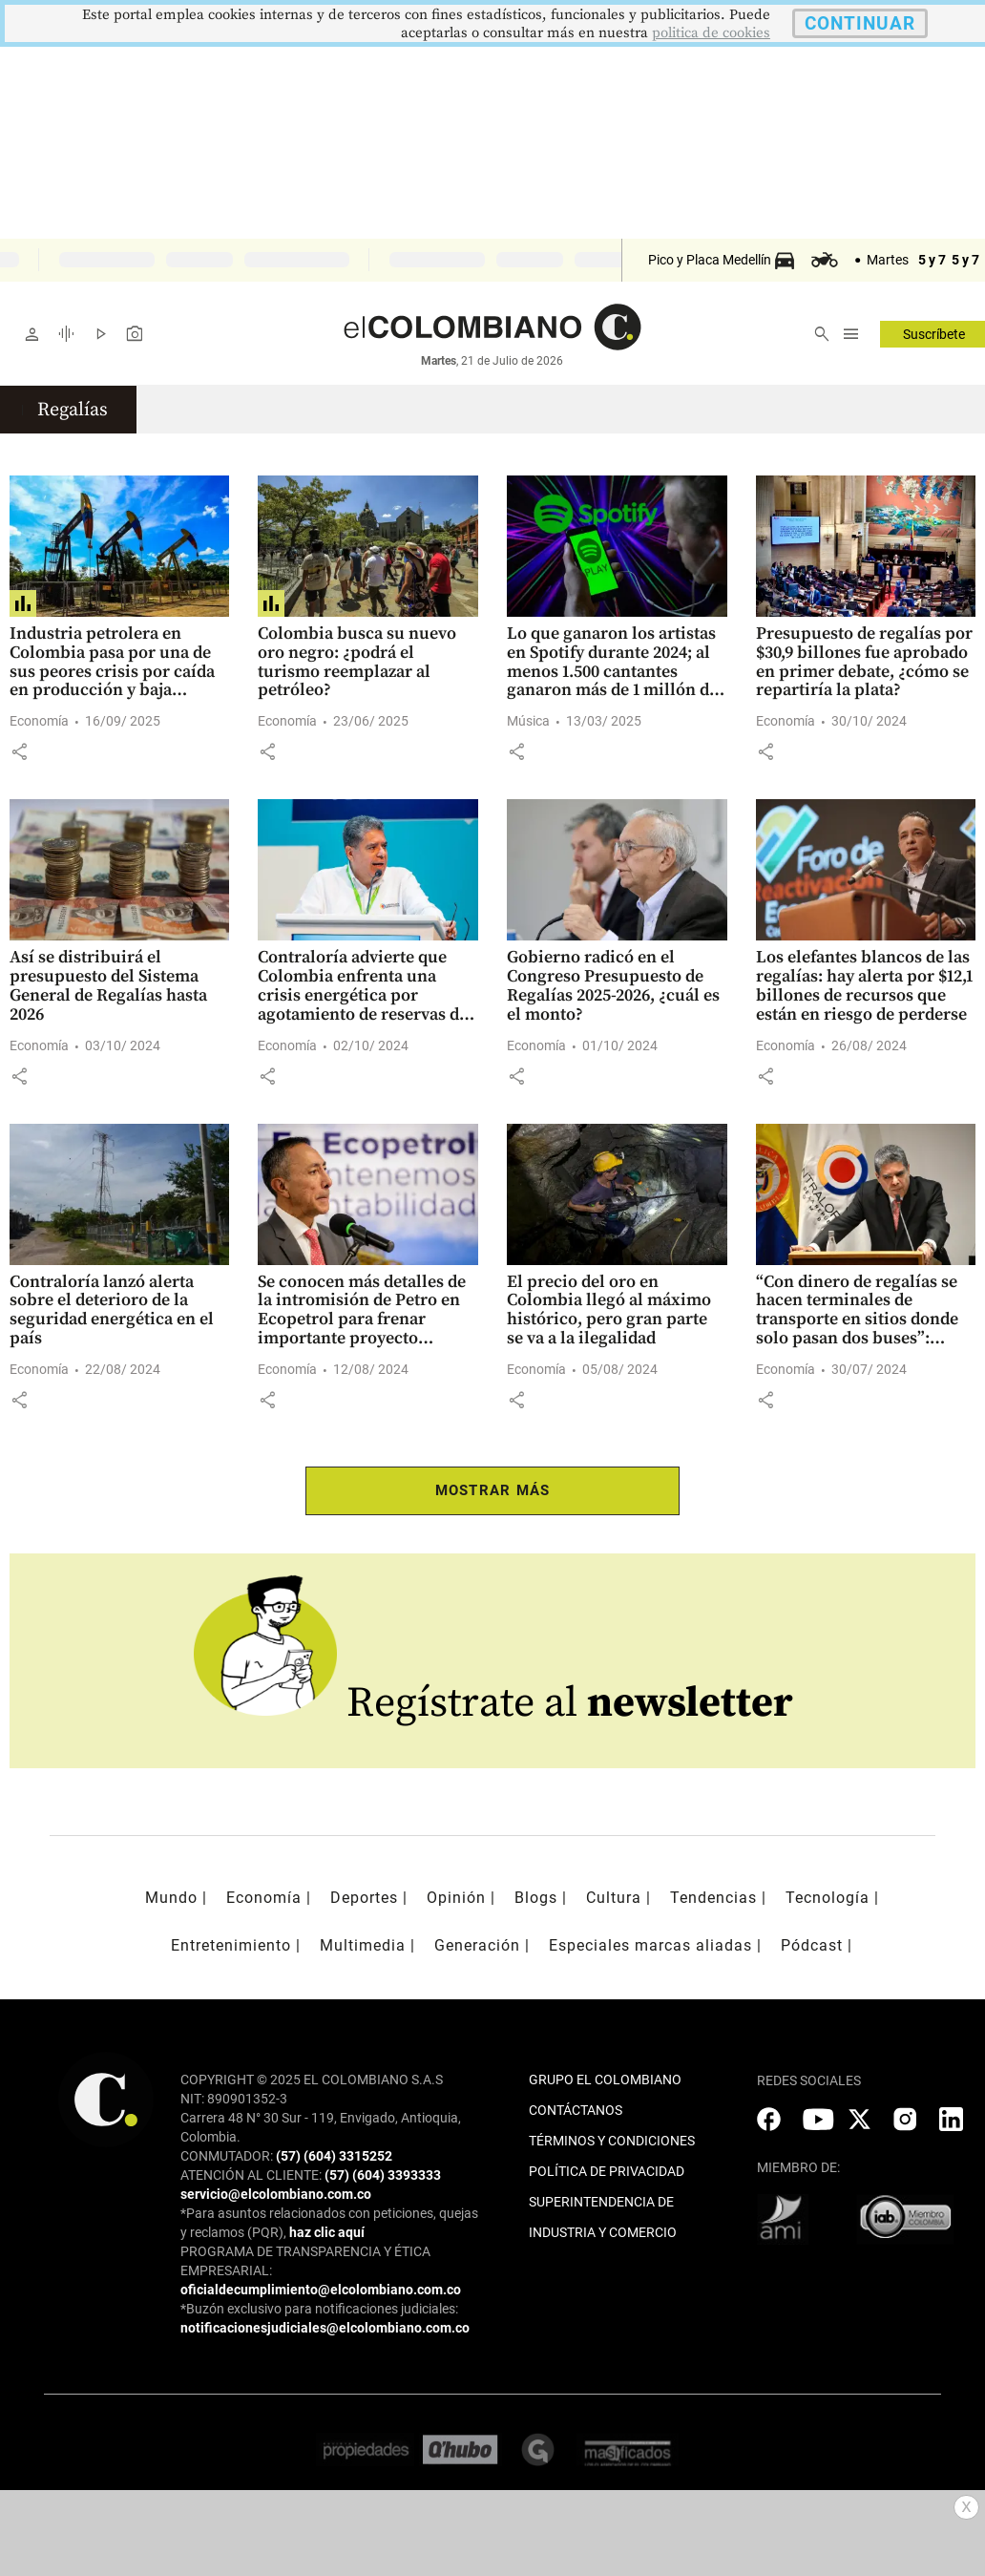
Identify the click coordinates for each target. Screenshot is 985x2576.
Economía (39, 720)
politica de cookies (711, 33)
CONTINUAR (860, 23)
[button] (19, 751)
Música (528, 720)
